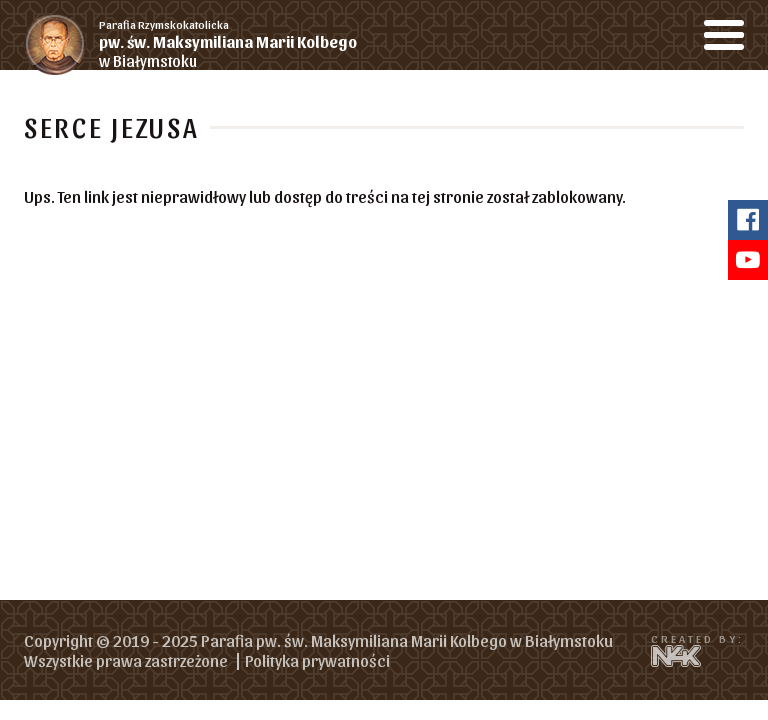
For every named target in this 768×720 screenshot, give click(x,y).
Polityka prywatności (317, 660)
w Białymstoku (241, 43)
